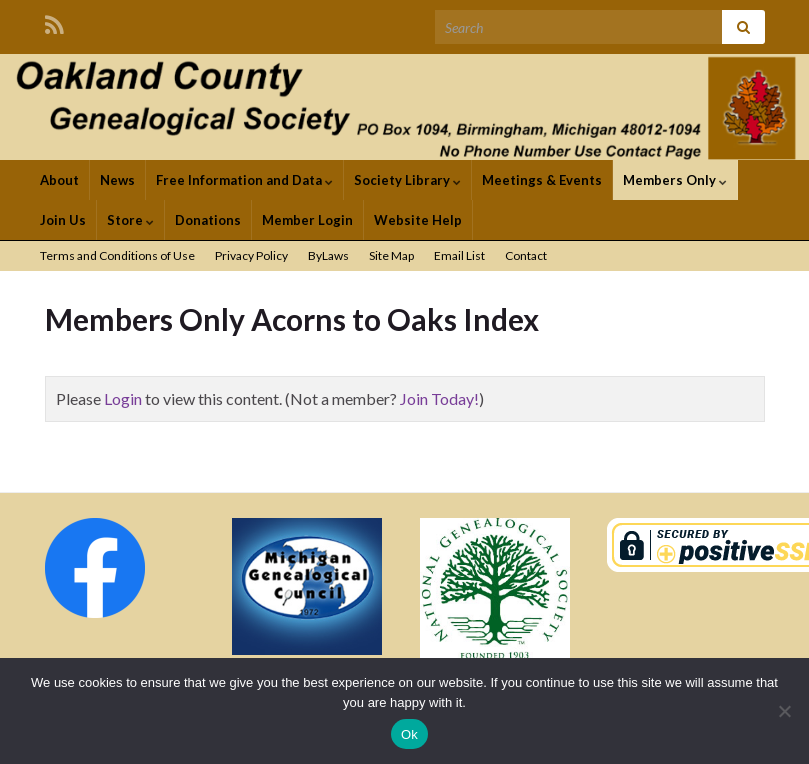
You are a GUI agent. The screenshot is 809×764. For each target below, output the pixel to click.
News (117, 180)
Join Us (63, 220)
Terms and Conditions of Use (117, 255)
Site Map (391, 255)
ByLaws (328, 255)
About (59, 180)
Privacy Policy (251, 255)
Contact (526, 255)
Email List (459, 255)
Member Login (307, 220)
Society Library (407, 180)
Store (130, 220)
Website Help (418, 220)
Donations (208, 220)
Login (123, 398)
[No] (784, 711)
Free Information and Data (244, 180)
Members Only (675, 180)
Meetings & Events (542, 180)
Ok (409, 734)
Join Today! (439, 398)
